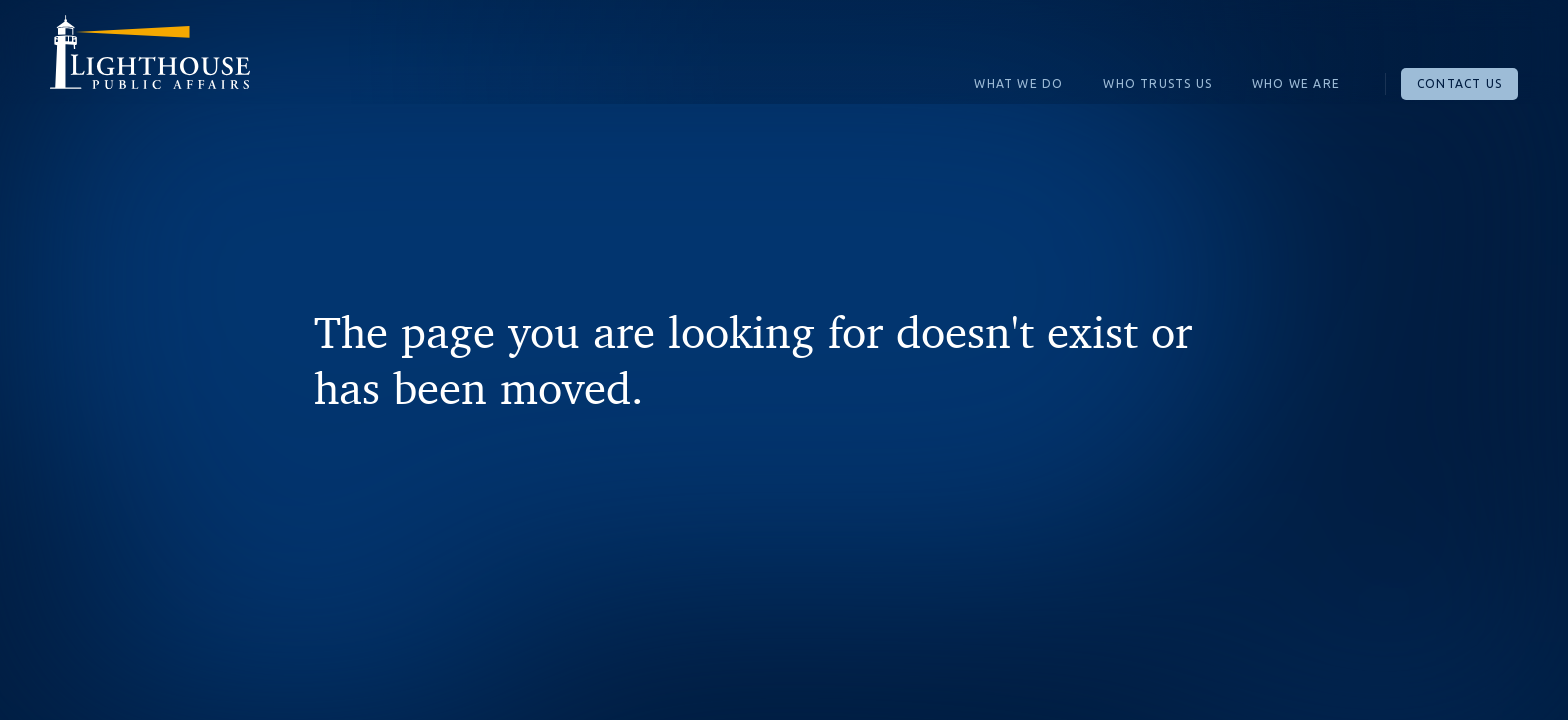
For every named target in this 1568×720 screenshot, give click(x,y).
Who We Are (1296, 83)
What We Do (1018, 83)
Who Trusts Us (1157, 83)
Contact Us (1459, 83)
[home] (150, 59)
